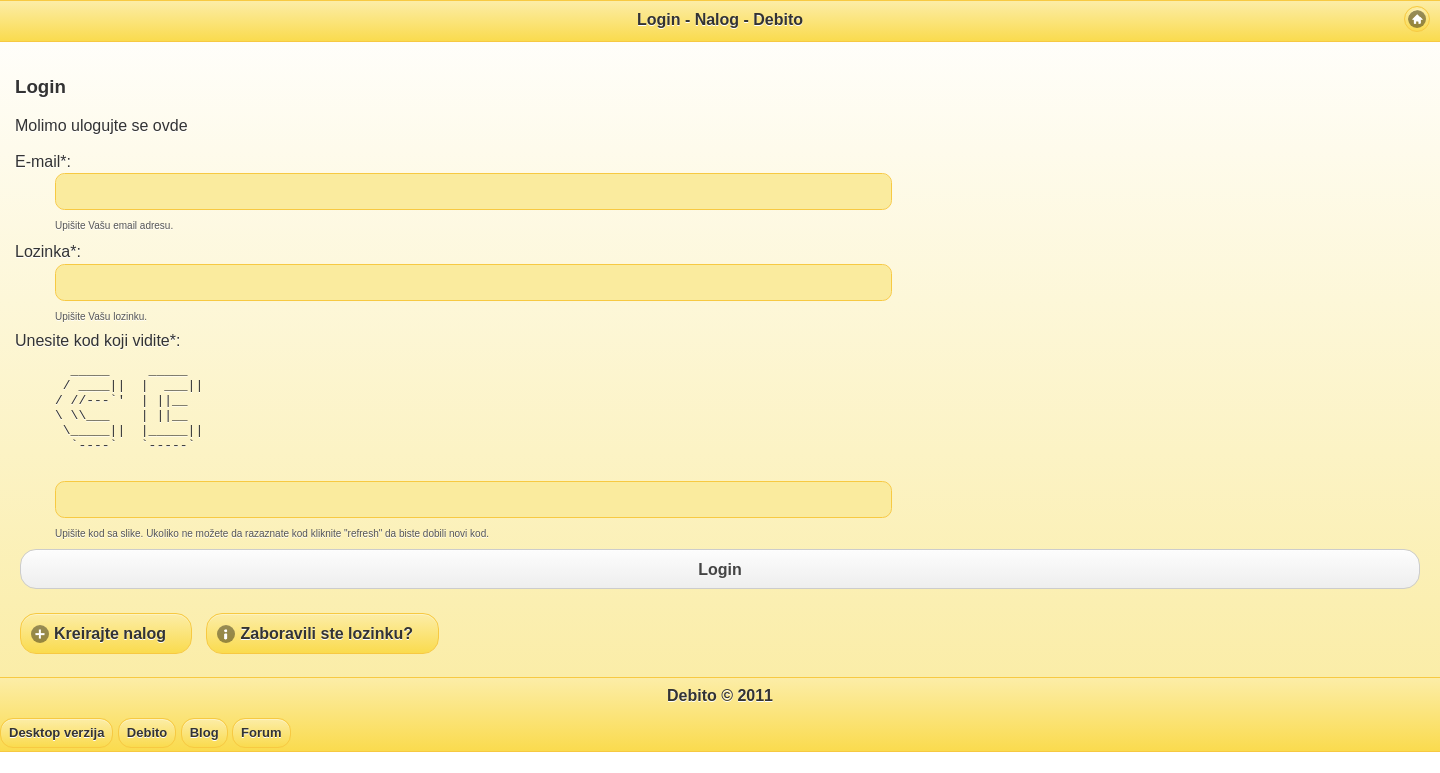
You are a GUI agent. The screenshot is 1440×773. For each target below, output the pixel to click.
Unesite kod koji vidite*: (97, 340)
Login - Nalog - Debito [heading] (720, 19)
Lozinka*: (48, 251)
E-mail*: (43, 161)
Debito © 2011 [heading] (720, 716)
